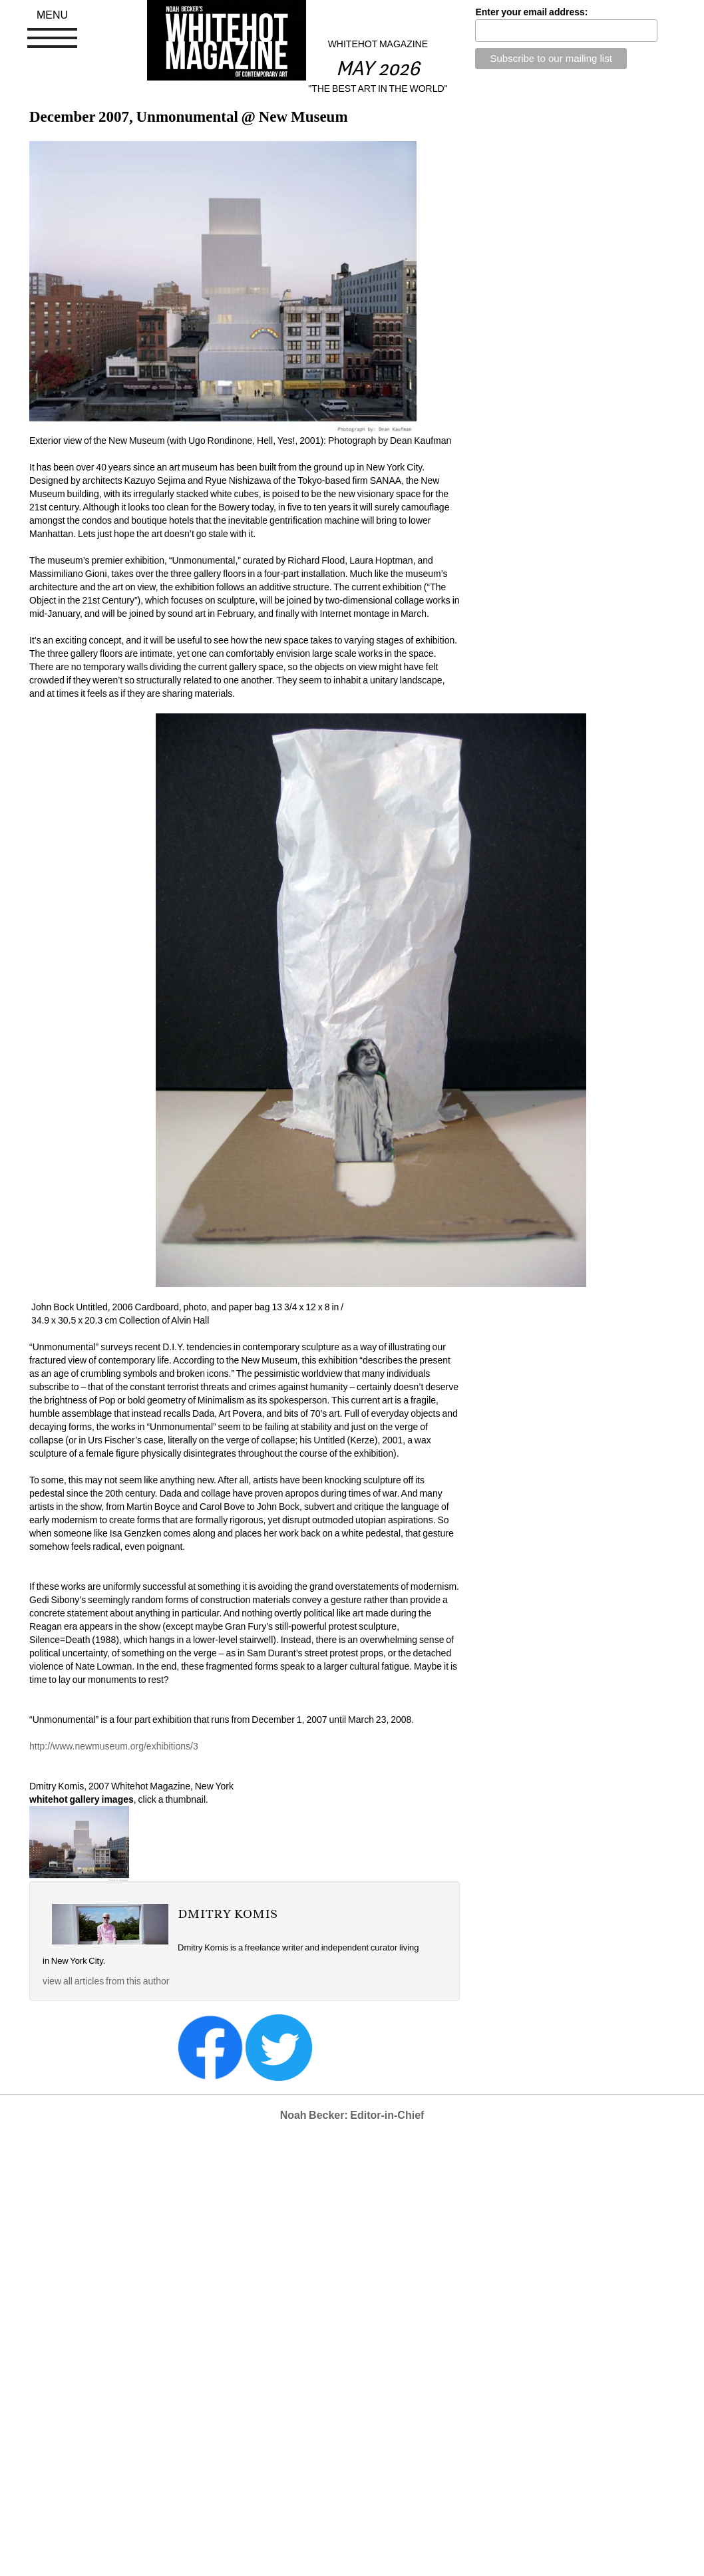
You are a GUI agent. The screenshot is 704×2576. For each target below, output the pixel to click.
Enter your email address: (531, 12)
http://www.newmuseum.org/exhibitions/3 (113, 1746)
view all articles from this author (106, 1981)
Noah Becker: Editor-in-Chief (352, 2115)
